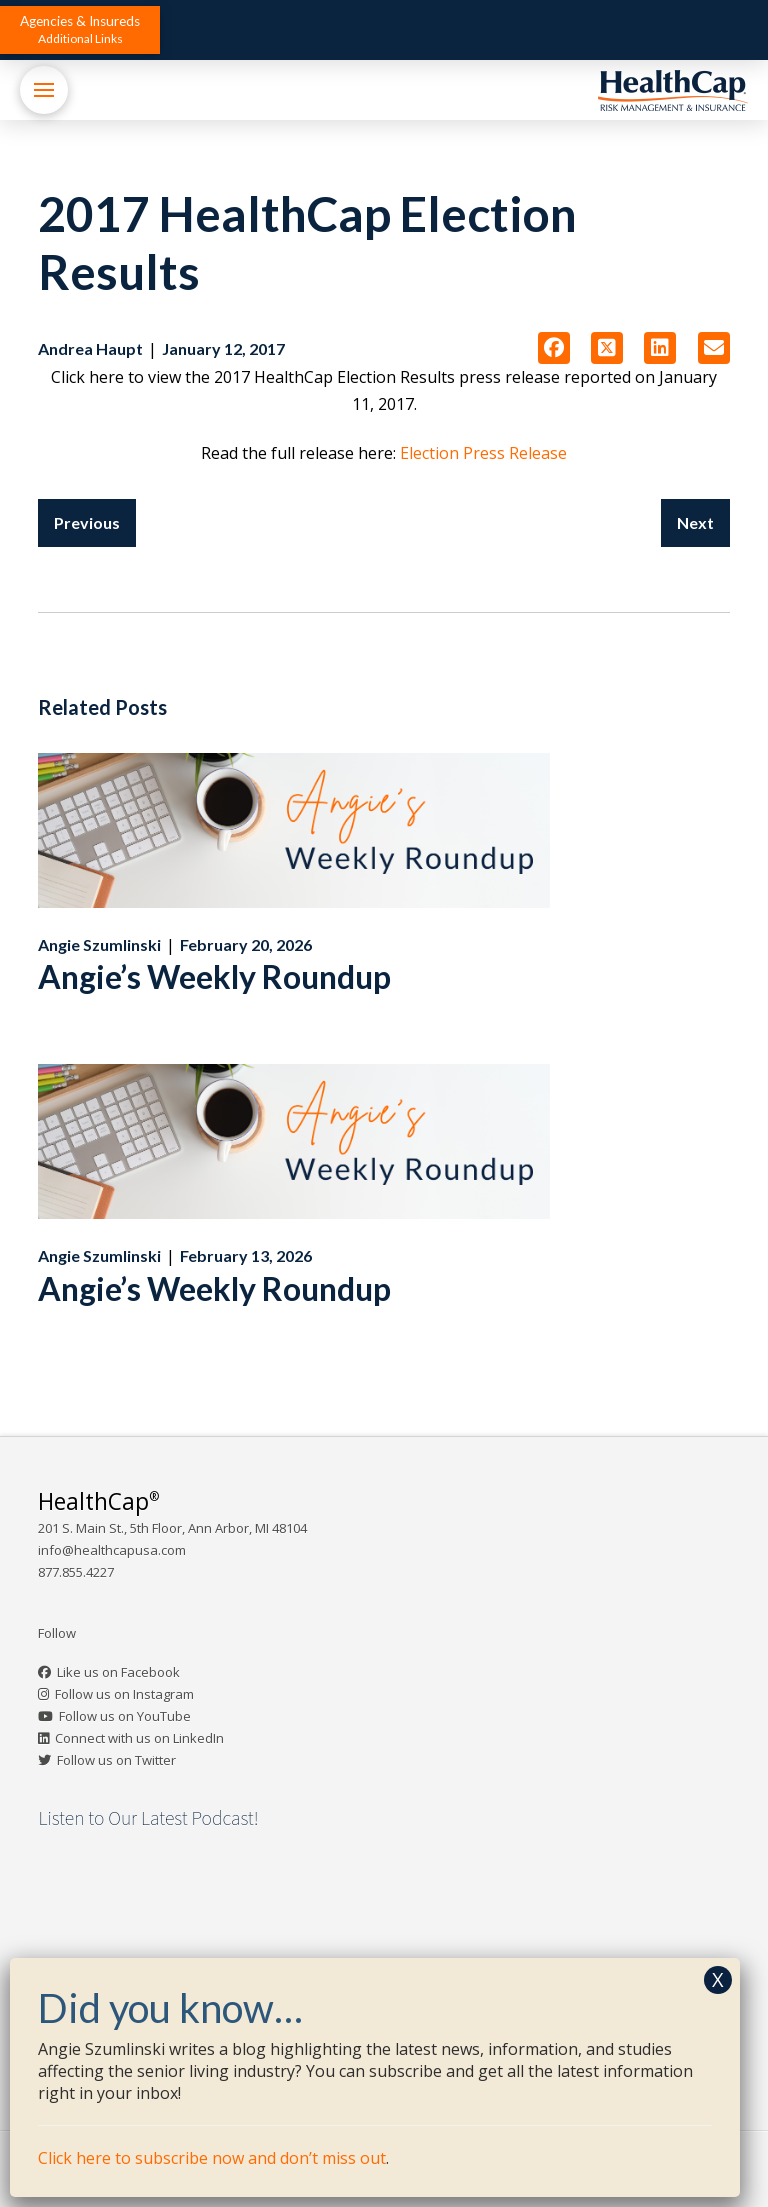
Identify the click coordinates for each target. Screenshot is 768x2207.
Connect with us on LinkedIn (139, 1738)
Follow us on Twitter (116, 1760)
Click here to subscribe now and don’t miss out (212, 2158)
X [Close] (718, 1979)
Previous (87, 522)
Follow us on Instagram (124, 1694)
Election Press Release (483, 453)
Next (695, 522)
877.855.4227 (76, 1572)
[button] (80, 30)
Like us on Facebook (118, 1672)
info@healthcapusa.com (112, 1550)
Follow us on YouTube (125, 1716)
